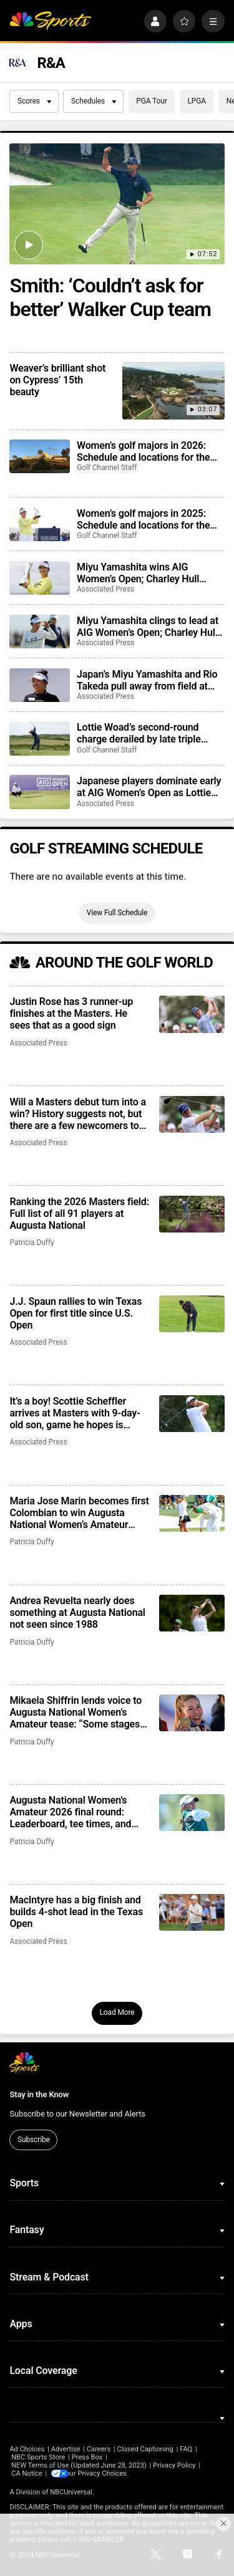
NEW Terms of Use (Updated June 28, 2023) (79, 2465)
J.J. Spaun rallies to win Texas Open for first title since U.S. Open (75, 1313)
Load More (116, 2012)
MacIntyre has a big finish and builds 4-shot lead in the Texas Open (76, 1912)
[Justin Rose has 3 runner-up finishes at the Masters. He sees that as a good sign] (192, 1014)
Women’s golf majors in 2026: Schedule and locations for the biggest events (143, 451)
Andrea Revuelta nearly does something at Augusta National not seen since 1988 (77, 1612)
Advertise (65, 2449)
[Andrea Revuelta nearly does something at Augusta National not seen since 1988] (192, 1613)
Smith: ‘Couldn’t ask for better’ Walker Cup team (110, 297)
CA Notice (26, 2473)
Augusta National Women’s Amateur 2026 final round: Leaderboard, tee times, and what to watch (70, 1812)
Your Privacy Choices (103, 2473)
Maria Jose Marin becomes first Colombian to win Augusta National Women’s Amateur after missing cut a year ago (79, 1513)
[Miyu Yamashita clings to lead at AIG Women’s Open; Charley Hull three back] (39, 631)
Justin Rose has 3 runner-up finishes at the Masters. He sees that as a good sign (71, 1013)
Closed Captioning (145, 2449)
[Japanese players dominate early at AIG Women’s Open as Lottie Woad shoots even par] (39, 792)
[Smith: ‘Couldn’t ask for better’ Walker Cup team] (116, 203)
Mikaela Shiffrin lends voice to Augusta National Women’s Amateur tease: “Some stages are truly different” (75, 1712)
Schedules (93, 101)
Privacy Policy (174, 2465)
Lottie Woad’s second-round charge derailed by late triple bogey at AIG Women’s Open (139, 733)
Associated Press (105, 589)
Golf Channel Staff (107, 467)
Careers (98, 2449)
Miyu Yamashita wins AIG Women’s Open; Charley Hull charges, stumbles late (138, 573)
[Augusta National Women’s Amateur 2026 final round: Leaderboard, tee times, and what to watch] (192, 1812)
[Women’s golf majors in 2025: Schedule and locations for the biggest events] (39, 524)
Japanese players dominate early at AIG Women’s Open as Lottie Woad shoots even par (149, 787)
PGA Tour (151, 101)
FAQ (186, 2449)
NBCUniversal (71, 2492)
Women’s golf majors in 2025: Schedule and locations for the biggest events (143, 519)
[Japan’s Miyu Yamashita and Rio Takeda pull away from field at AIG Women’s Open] (39, 685)
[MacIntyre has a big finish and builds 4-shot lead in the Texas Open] (192, 1912)
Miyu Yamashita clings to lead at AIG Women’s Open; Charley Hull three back (147, 626)
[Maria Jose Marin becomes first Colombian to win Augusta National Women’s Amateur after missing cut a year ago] (192, 1513)
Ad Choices (26, 2449)
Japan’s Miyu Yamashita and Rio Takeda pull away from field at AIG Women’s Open (147, 680)
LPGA (196, 101)
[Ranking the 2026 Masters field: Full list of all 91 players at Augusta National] (192, 1214)
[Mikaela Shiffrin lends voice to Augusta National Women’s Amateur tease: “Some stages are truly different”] (192, 1712)
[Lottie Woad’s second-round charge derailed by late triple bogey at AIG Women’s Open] (39, 738)
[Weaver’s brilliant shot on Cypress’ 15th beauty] (173, 391)
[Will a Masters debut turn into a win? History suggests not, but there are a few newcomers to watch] (192, 1114)
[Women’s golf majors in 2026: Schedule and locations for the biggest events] (39, 456)
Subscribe (33, 2139)
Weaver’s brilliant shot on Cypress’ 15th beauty (57, 380)
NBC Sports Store (38, 2457)
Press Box (87, 2457)
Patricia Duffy (31, 1242)
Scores (34, 101)
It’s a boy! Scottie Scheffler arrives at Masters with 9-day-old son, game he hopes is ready (74, 1413)
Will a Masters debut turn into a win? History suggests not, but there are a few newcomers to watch (77, 1114)
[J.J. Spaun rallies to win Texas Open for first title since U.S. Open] (192, 1313)
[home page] (50, 21)
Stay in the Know (39, 2094)
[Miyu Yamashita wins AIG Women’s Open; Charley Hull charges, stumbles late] (39, 578)
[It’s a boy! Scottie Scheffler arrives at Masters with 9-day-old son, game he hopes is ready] (192, 1413)
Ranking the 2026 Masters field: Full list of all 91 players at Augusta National (79, 1213)
